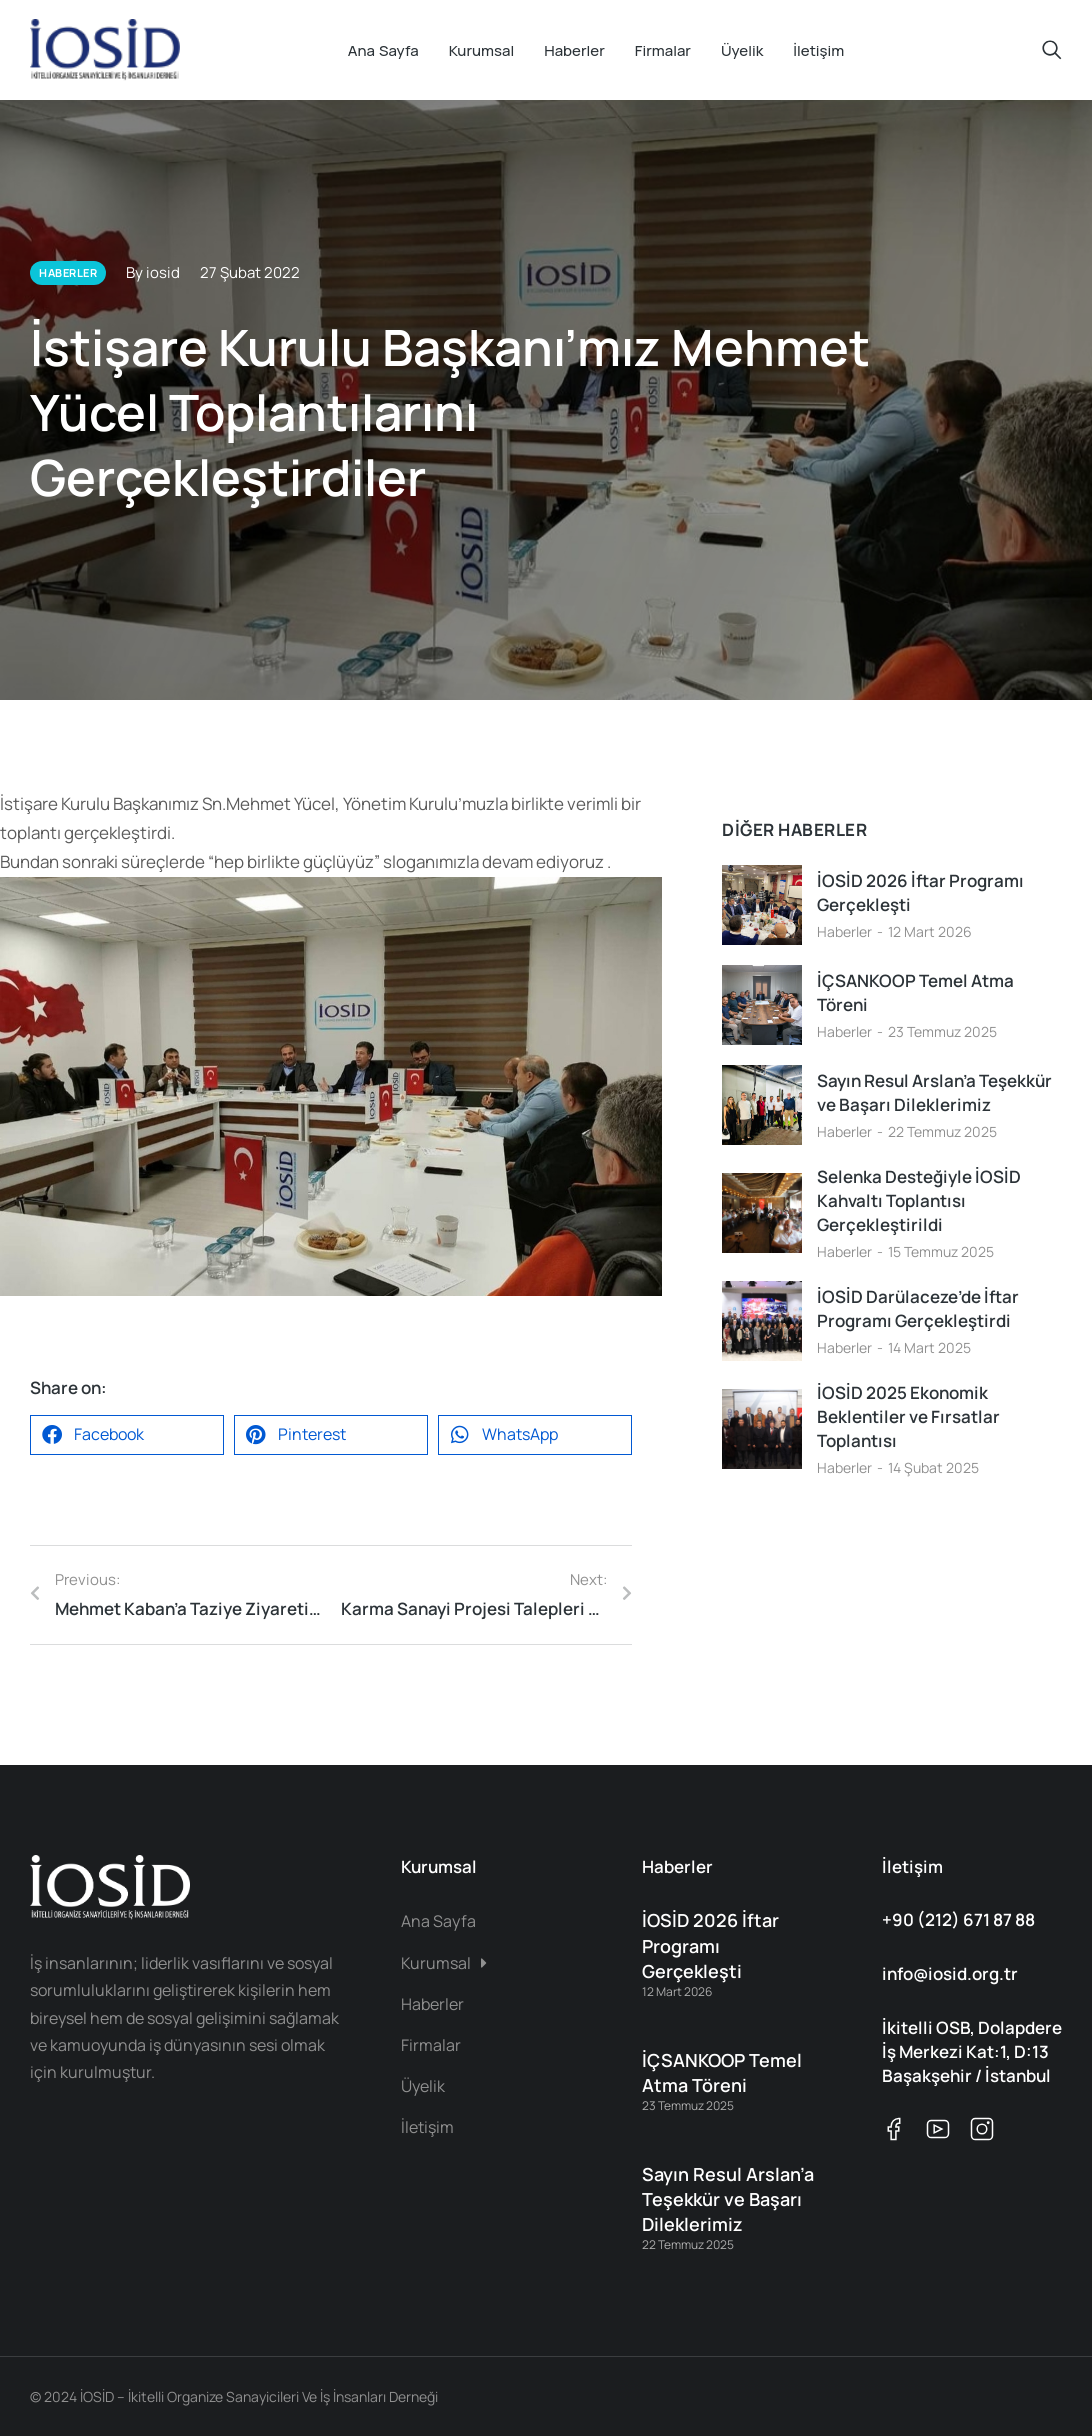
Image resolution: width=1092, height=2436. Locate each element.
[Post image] (762, 905)
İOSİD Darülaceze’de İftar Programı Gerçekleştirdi (918, 1308)
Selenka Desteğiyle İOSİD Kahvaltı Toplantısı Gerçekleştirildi (919, 1200)
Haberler (844, 931)
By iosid (153, 272)
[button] (127, 1435)
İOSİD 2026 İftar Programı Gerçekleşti (920, 892)
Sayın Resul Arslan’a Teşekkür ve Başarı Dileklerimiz (934, 1092)
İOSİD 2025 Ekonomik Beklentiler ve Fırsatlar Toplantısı (908, 1416)
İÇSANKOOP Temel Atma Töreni (915, 992)
